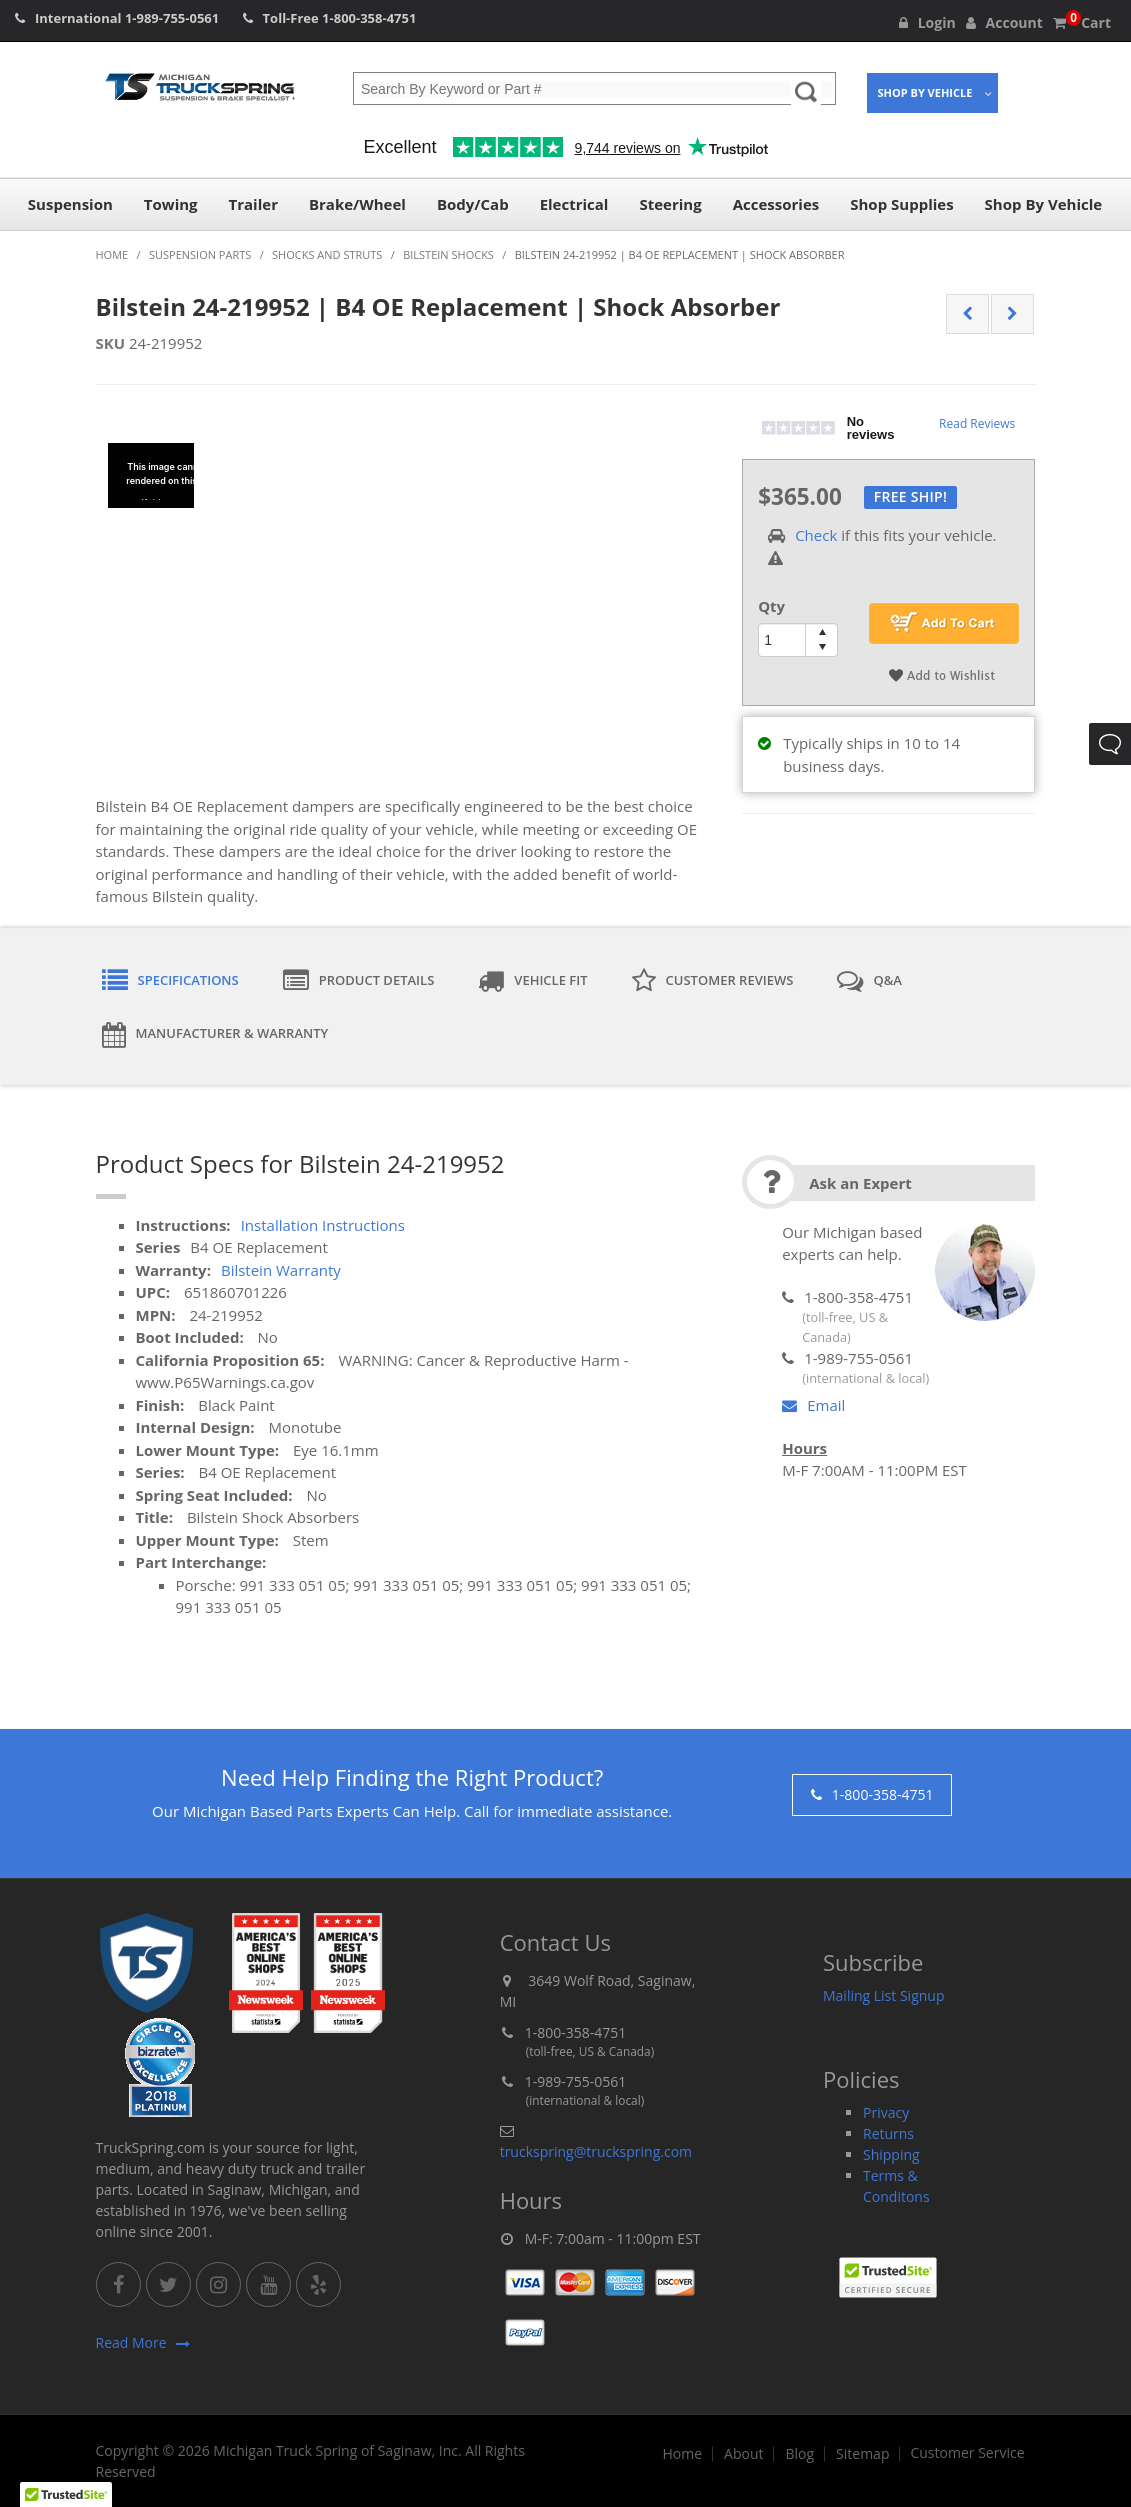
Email (813, 1405)
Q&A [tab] (869, 981)
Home (682, 2454)
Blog (799, 2454)
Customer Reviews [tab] (713, 981)
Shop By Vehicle (925, 92)
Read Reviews (977, 423)
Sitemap (862, 2454)
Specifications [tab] (170, 981)
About (743, 2454)
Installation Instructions (323, 1225)
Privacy (886, 2112)
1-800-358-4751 (369, 18)
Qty (771, 606)
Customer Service (967, 2453)
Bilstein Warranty (281, 1270)
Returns (888, 2133)
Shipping (891, 2154)
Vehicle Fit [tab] (532, 981)
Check (816, 535)
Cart (1082, 22)
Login (927, 22)
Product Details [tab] (359, 981)
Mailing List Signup (884, 1995)
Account (1004, 22)
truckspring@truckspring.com (596, 2151)
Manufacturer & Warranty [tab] (215, 1035)
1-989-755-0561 (172, 18)
